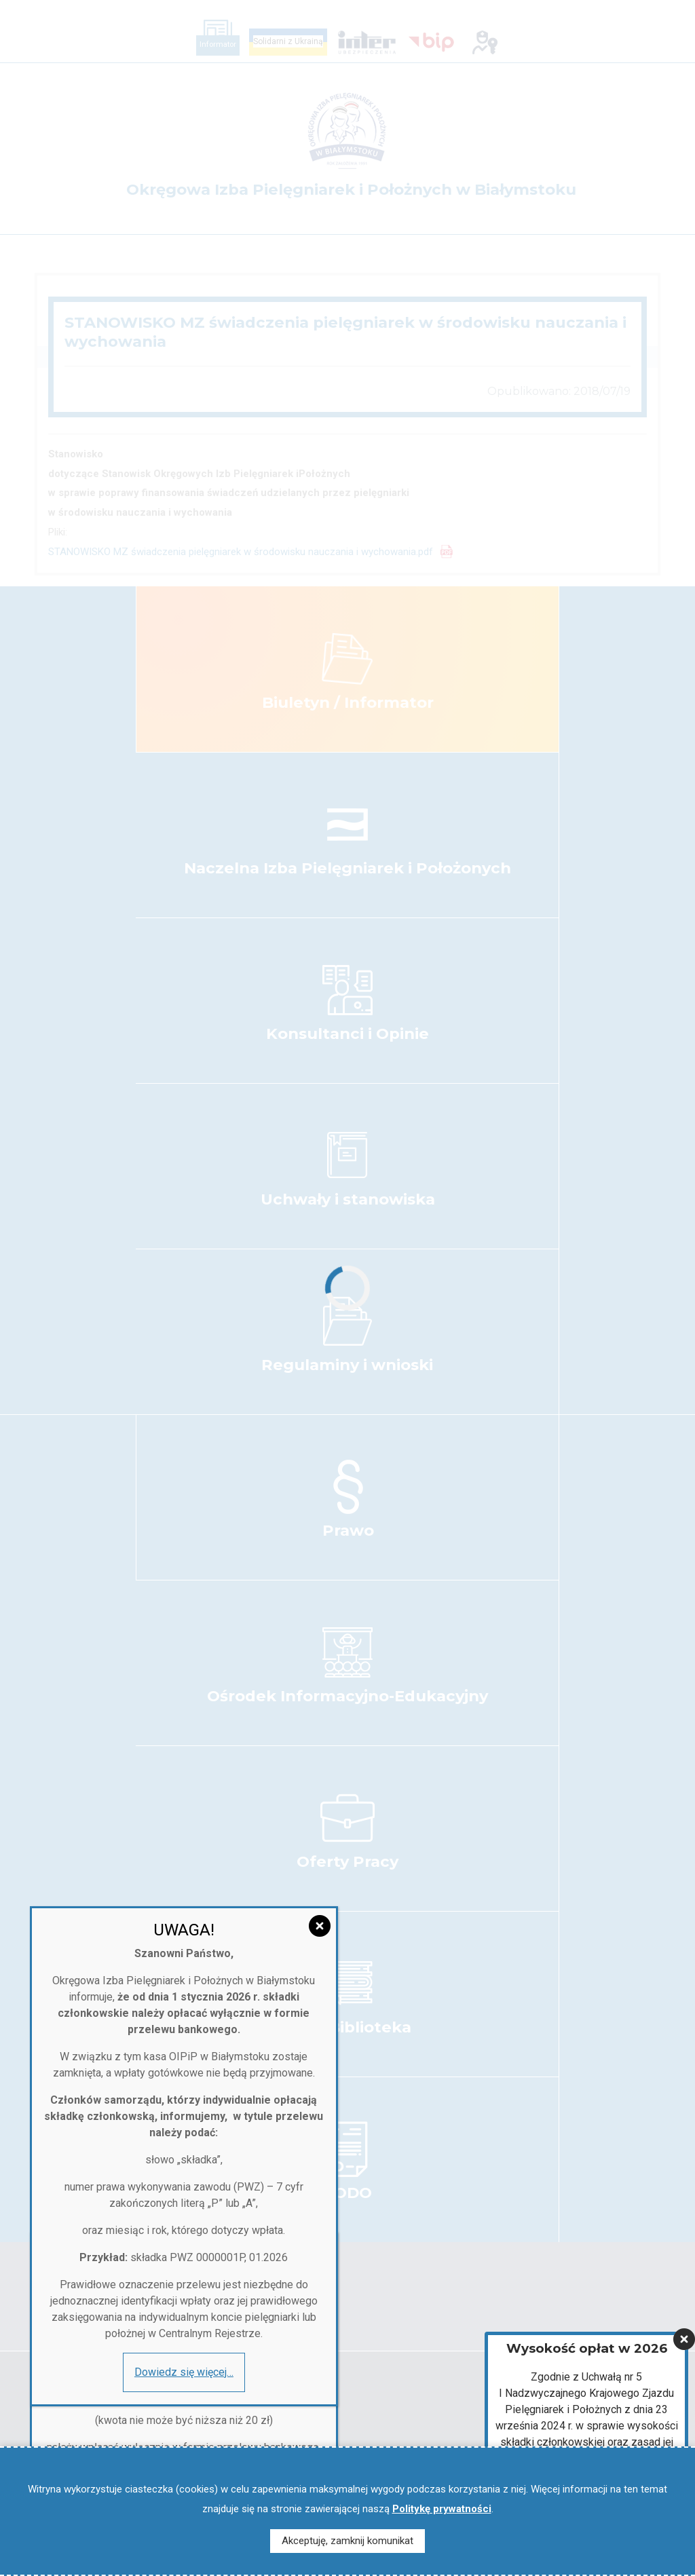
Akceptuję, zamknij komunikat (347, 2541)
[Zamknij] (684, 2304)
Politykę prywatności (441, 2509)
